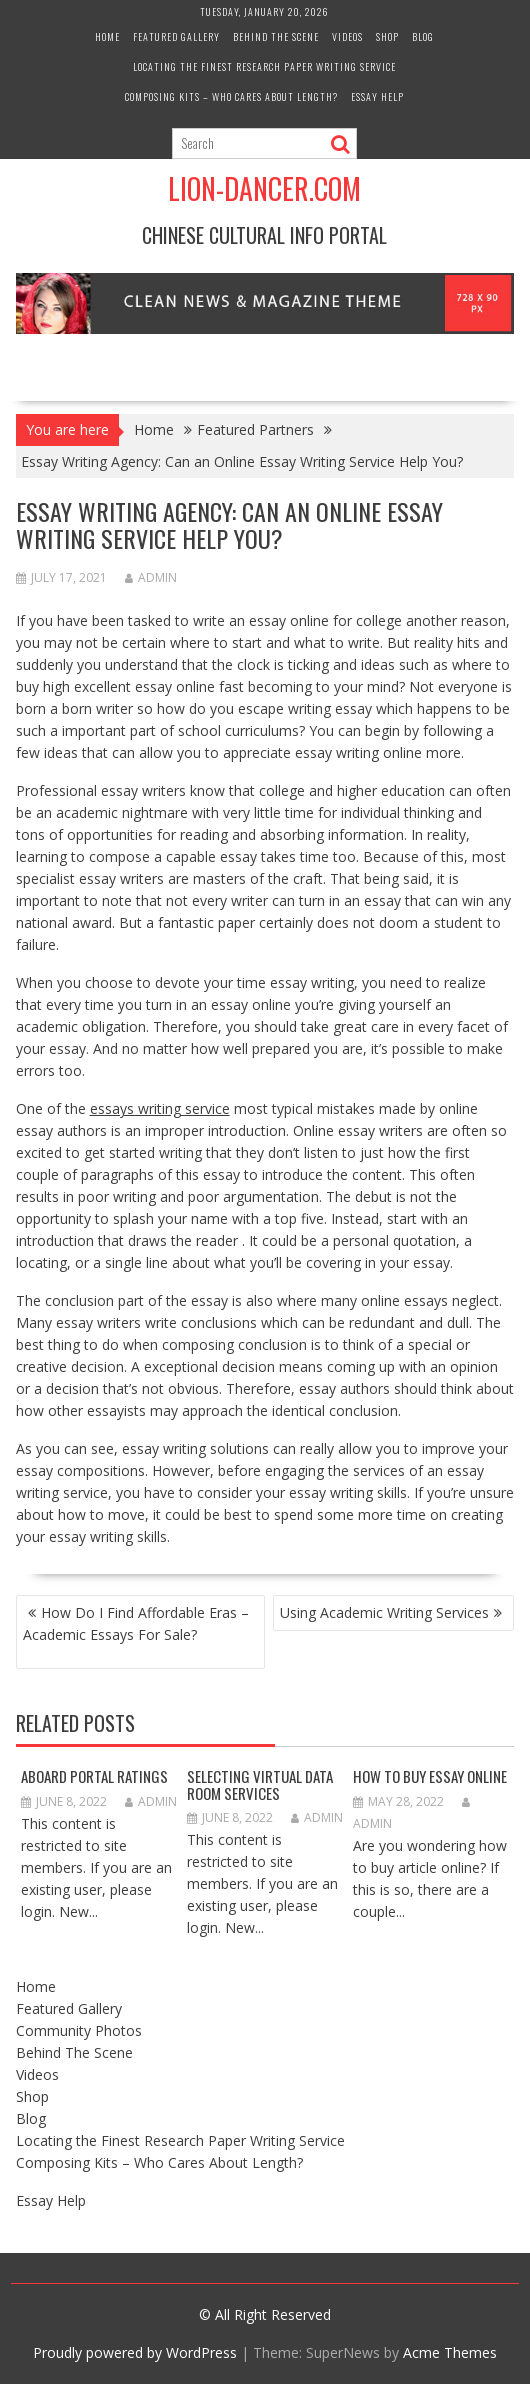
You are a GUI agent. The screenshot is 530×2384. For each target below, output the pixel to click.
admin (151, 577)
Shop (387, 36)
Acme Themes (450, 2352)
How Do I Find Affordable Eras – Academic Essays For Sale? (136, 1623)
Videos (347, 36)
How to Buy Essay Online (430, 1776)
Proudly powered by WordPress (135, 2352)
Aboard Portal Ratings (94, 1776)
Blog (423, 36)
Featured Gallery (176, 36)
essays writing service (160, 1108)
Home (107, 36)
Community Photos (79, 2030)
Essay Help (377, 96)
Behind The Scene (276, 36)
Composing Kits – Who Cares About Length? (231, 96)
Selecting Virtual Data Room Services (260, 1784)
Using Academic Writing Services (384, 1612)
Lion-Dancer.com (264, 188)
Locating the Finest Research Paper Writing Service (264, 66)
